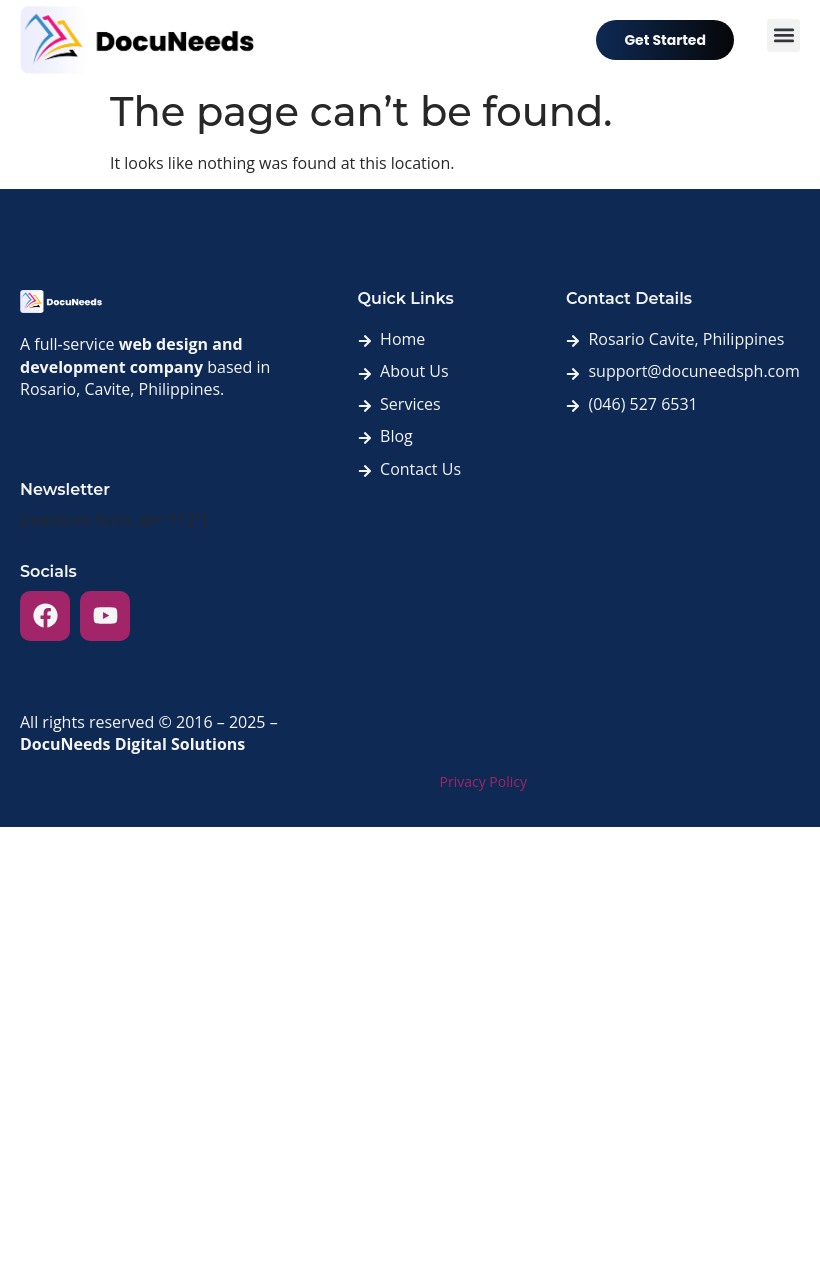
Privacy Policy (483, 781)
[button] (783, 35)
